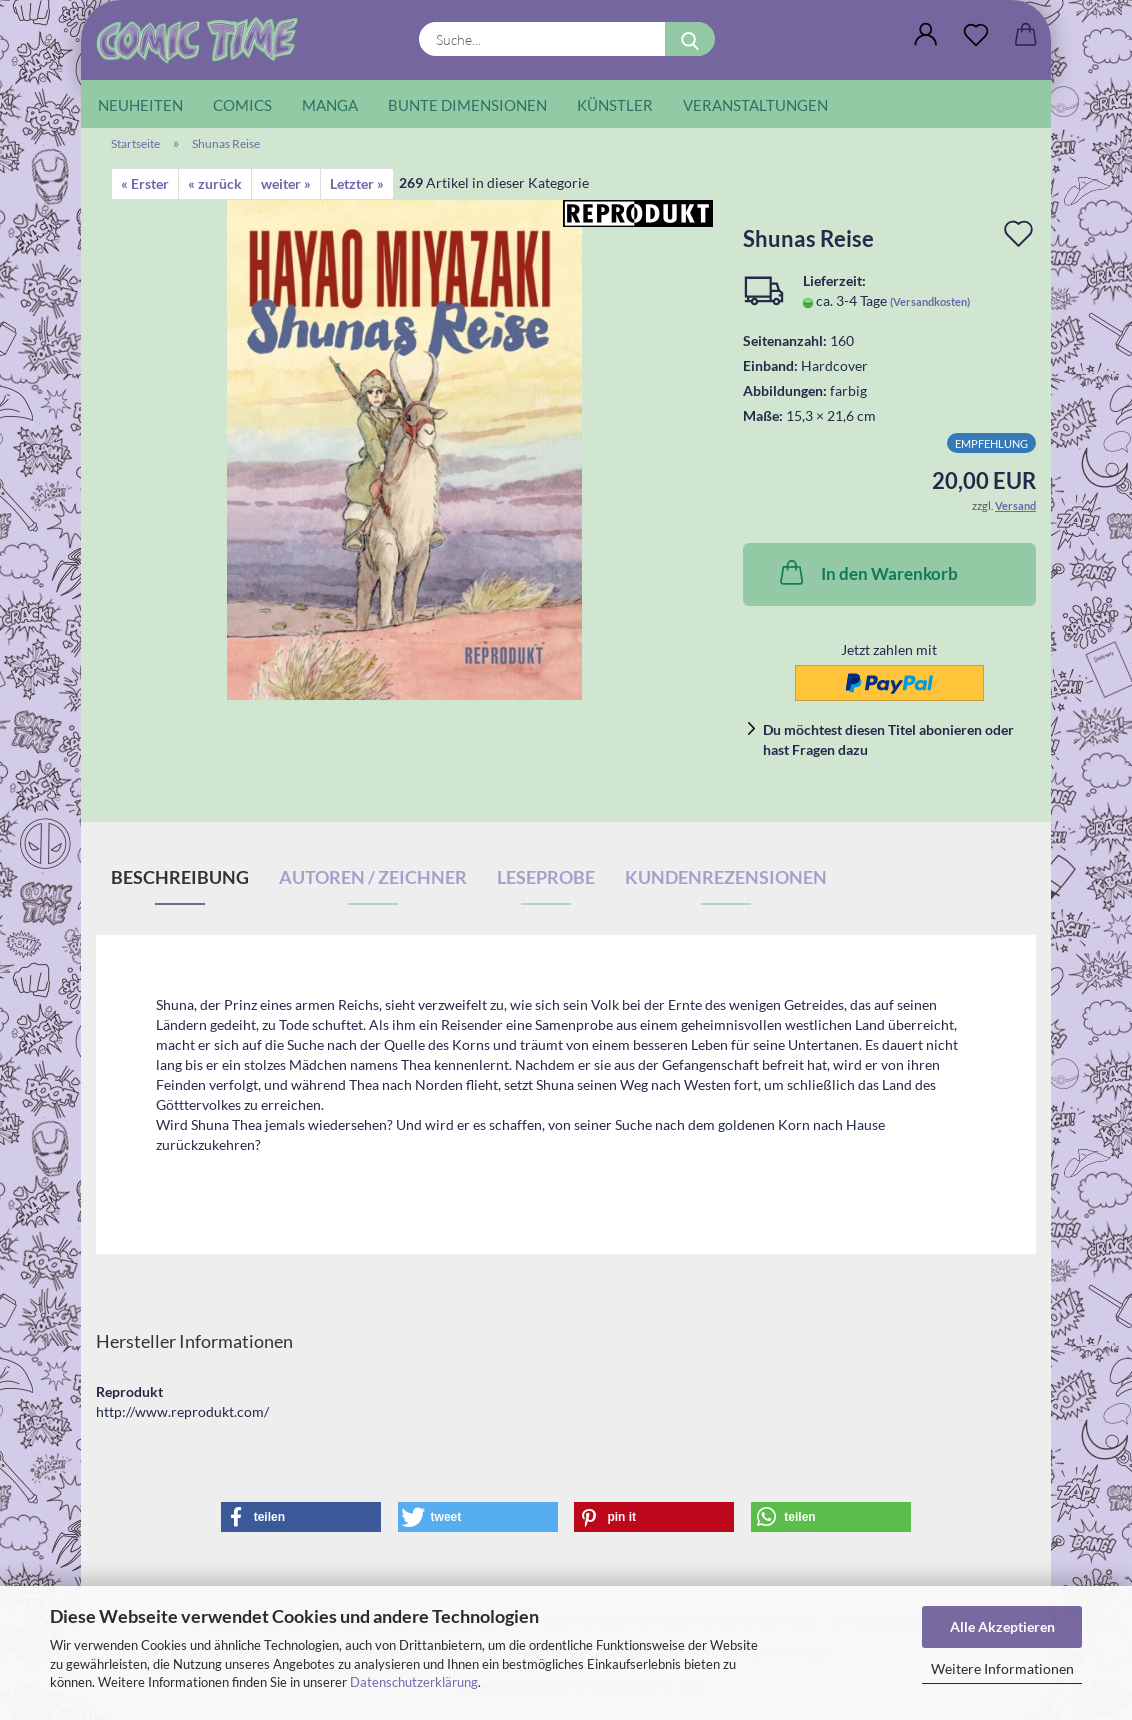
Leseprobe (546, 877)
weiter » (286, 183)
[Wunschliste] (976, 35)
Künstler (615, 105)
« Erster (145, 183)
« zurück (215, 183)
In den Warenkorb (867, 572)
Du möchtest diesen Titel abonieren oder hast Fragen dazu (888, 739)
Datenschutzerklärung (414, 1682)
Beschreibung (180, 877)
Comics (242, 105)
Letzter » (357, 183)
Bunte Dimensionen (467, 105)
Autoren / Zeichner (373, 877)
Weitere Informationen (1002, 1668)
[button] (926, 35)
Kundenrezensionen (726, 877)
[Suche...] (690, 39)
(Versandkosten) (930, 301)
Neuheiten (140, 105)
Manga (330, 105)
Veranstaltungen (755, 105)
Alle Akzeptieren (1002, 1626)
